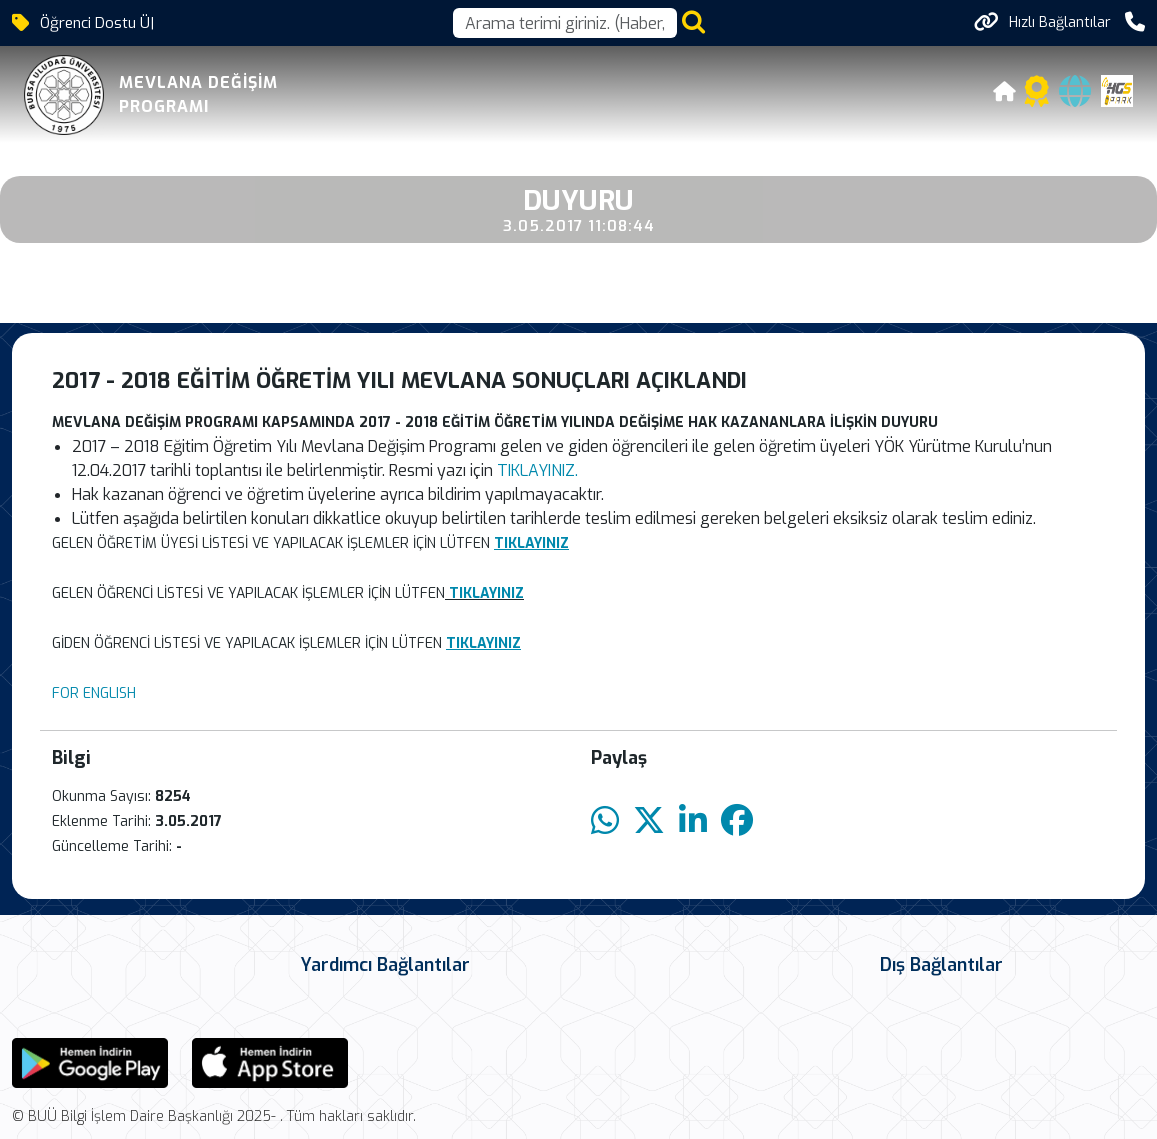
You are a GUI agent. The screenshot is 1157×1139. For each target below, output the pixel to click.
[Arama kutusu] (565, 23)
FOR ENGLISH (94, 693)
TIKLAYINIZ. (537, 470)
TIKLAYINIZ (486, 593)
